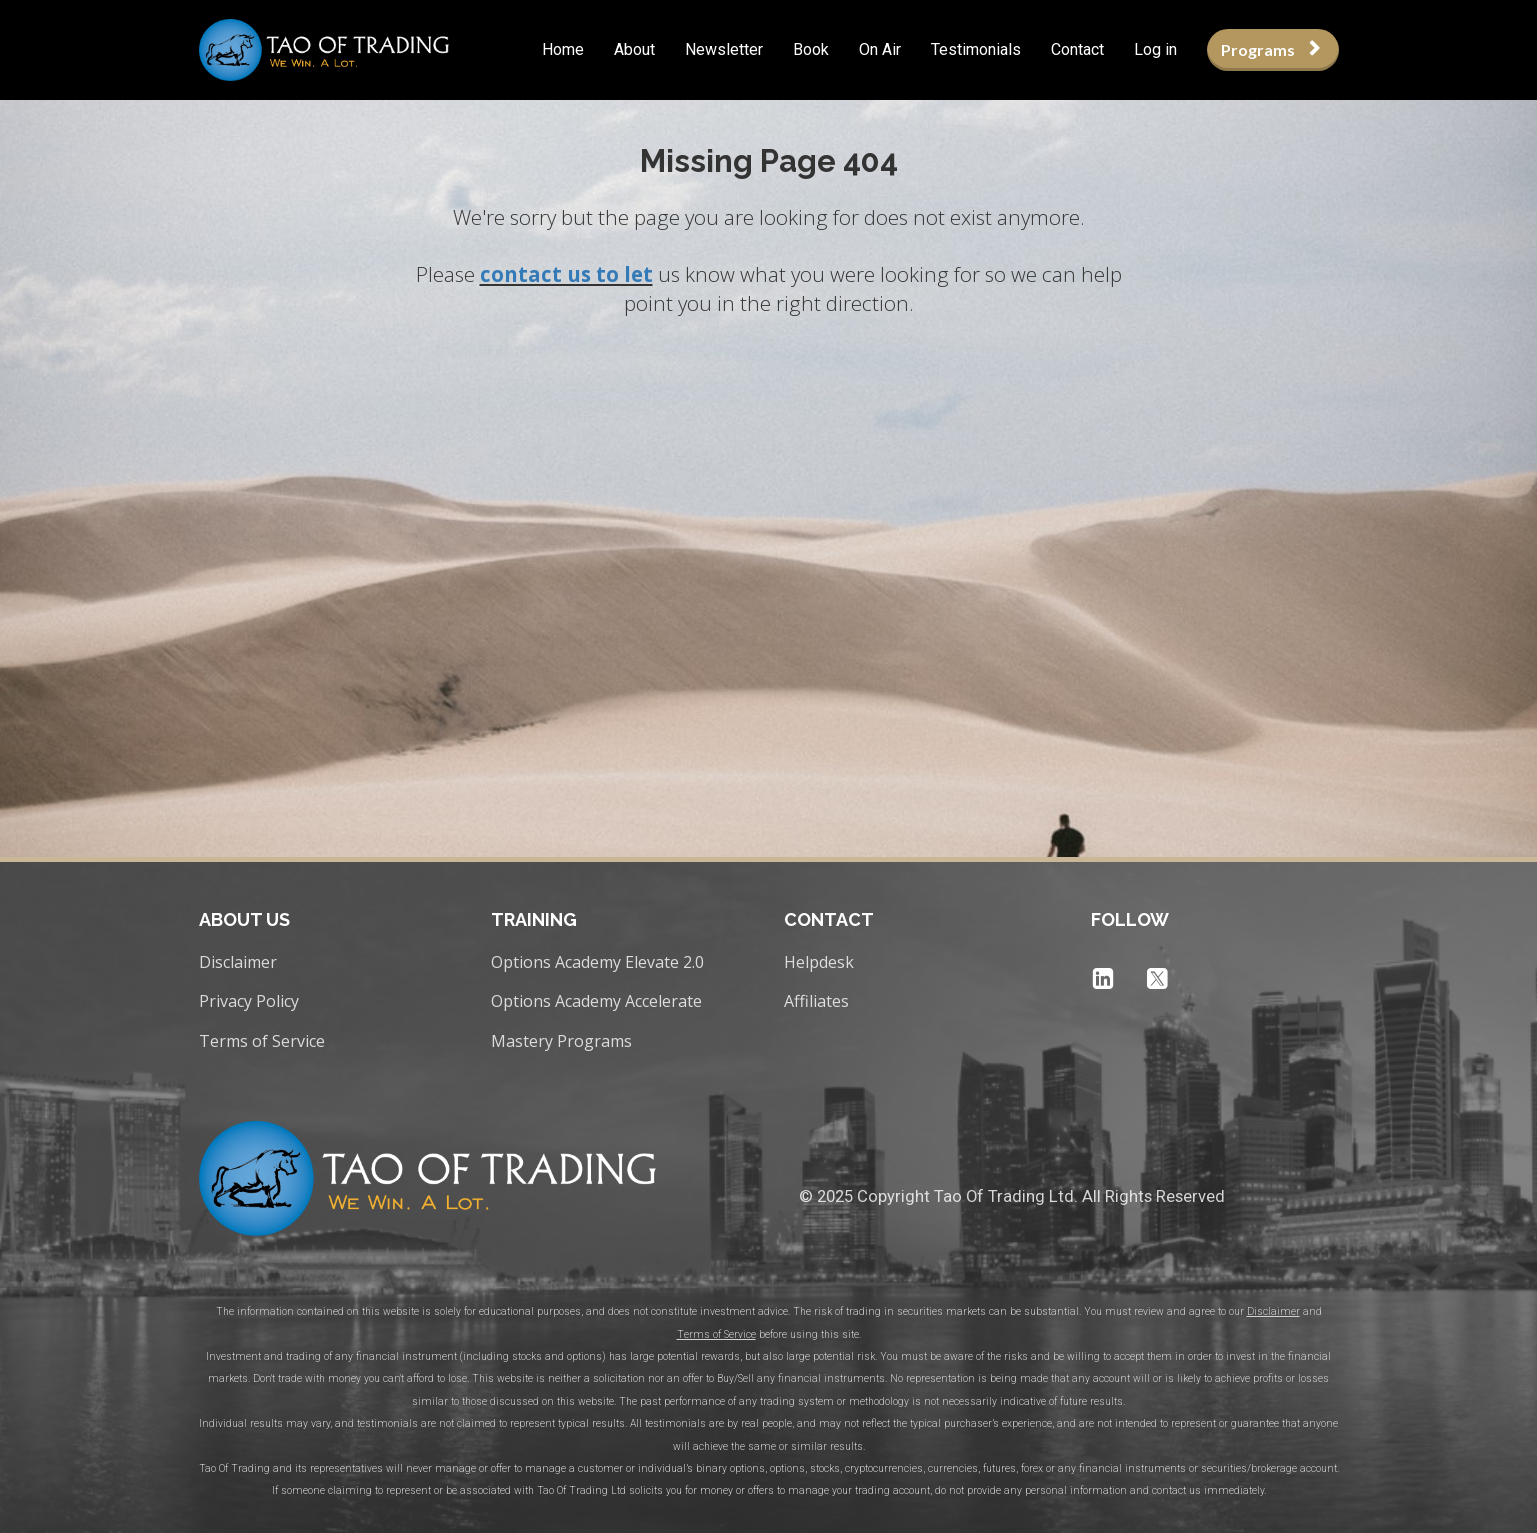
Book (811, 49)
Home (563, 49)
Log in (1155, 49)
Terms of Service (262, 1042)
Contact (1077, 49)
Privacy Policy (249, 1002)
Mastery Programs (561, 1042)
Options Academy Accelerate (596, 1002)
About (634, 49)
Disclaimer (238, 963)
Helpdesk (819, 963)
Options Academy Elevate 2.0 (597, 963)
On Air (880, 49)
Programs (1270, 49)
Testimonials (976, 49)
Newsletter (724, 49)
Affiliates (816, 1002)
